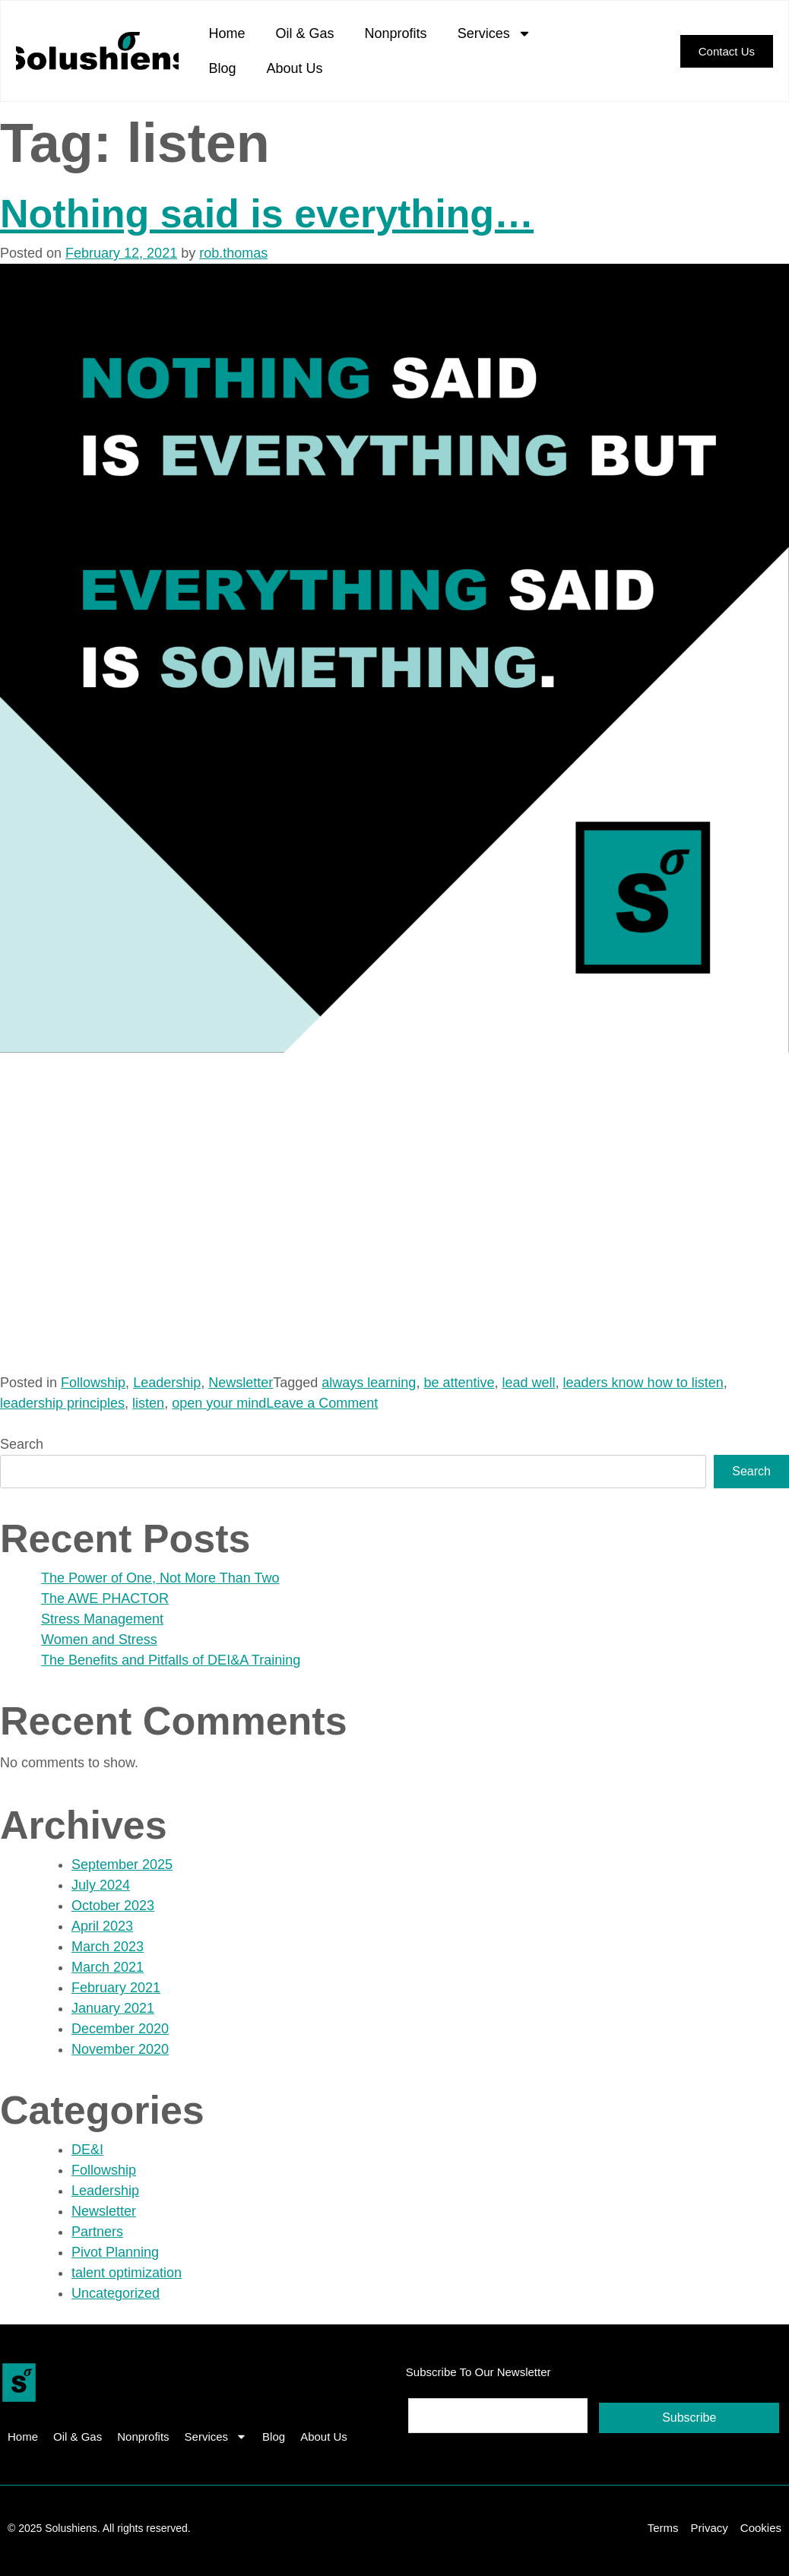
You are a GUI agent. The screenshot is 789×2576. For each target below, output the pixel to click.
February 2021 (115, 1987)
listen (148, 1403)
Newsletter (240, 1382)
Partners (97, 2231)
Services (494, 33)
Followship (93, 1382)
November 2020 (120, 2049)
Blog (222, 68)
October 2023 (112, 1905)
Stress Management (102, 1619)
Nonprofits (396, 33)
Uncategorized (115, 2293)
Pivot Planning (115, 2252)
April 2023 (102, 1926)
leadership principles (62, 1403)
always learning (369, 1382)
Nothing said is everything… (267, 214)
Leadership (167, 1382)
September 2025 (122, 1864)
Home (227, 33)
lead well (529, 1382)
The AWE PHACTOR (105, 1598)
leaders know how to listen (643, 1382)
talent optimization (126, 2272)
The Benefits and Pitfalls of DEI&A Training (170, 1660)
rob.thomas (233, 253)
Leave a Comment (322, 1403)
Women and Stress (99, 1639)
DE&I (87, 2149)
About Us (295, 68)
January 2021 (112, 2008)
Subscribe (689, 2417)
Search (21, 1444)
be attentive (458, 1382)
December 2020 (120, 2028)
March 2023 (107, 1946)
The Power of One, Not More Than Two (160, 1578)
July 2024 (100, 1885)
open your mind (219, 1403)
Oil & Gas (305, 33)
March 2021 (107, 1967)
